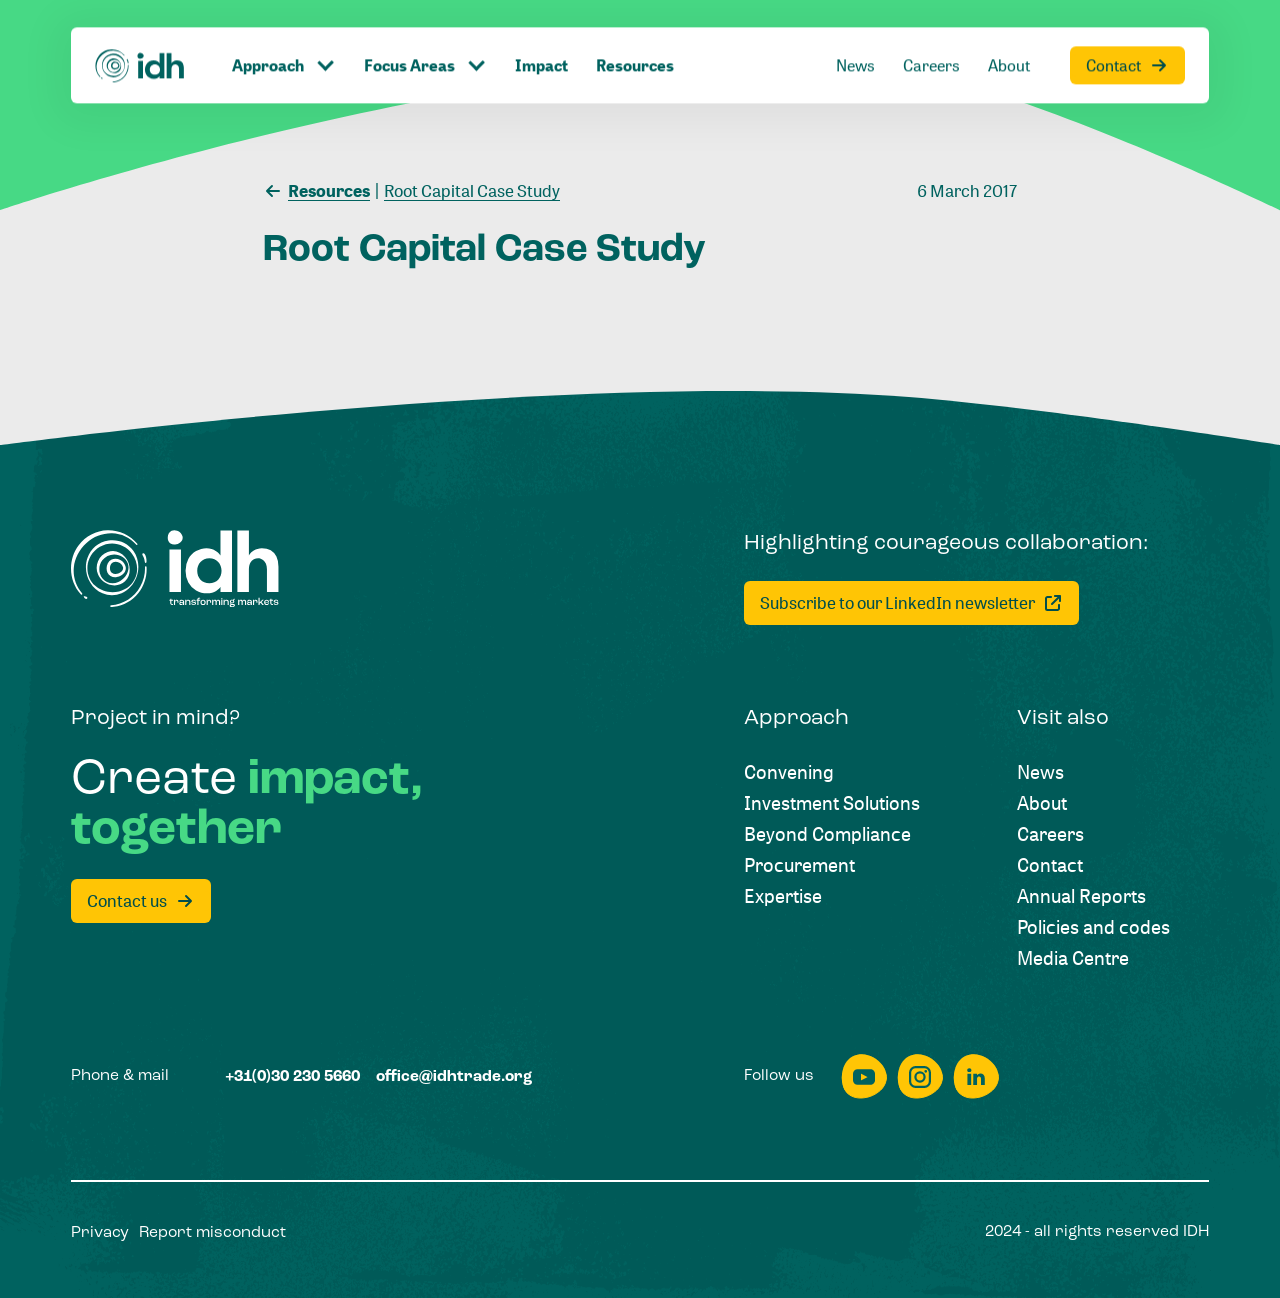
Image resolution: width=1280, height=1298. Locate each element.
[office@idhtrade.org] (454, 1078)
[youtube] (864, 1076)
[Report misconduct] (212, 1234)
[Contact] (1127, 31)
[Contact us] (141, 901)
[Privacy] (100, 1234)
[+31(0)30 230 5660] (292, 1078)
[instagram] (920, 1076)
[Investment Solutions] (832, 802)
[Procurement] (799, 864)
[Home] (140, 30)
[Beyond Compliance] (827, 833)
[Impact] (541, 31)
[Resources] (635, 31)
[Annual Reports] (1081, 895)
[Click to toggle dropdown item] (284, 31)
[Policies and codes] (1093, 926)
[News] (855, 31)
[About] (1009, 31)
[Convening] (789, 771)
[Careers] (931, 31)
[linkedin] (976, 1076)
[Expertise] (783, 895)
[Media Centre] (1073, 957)
